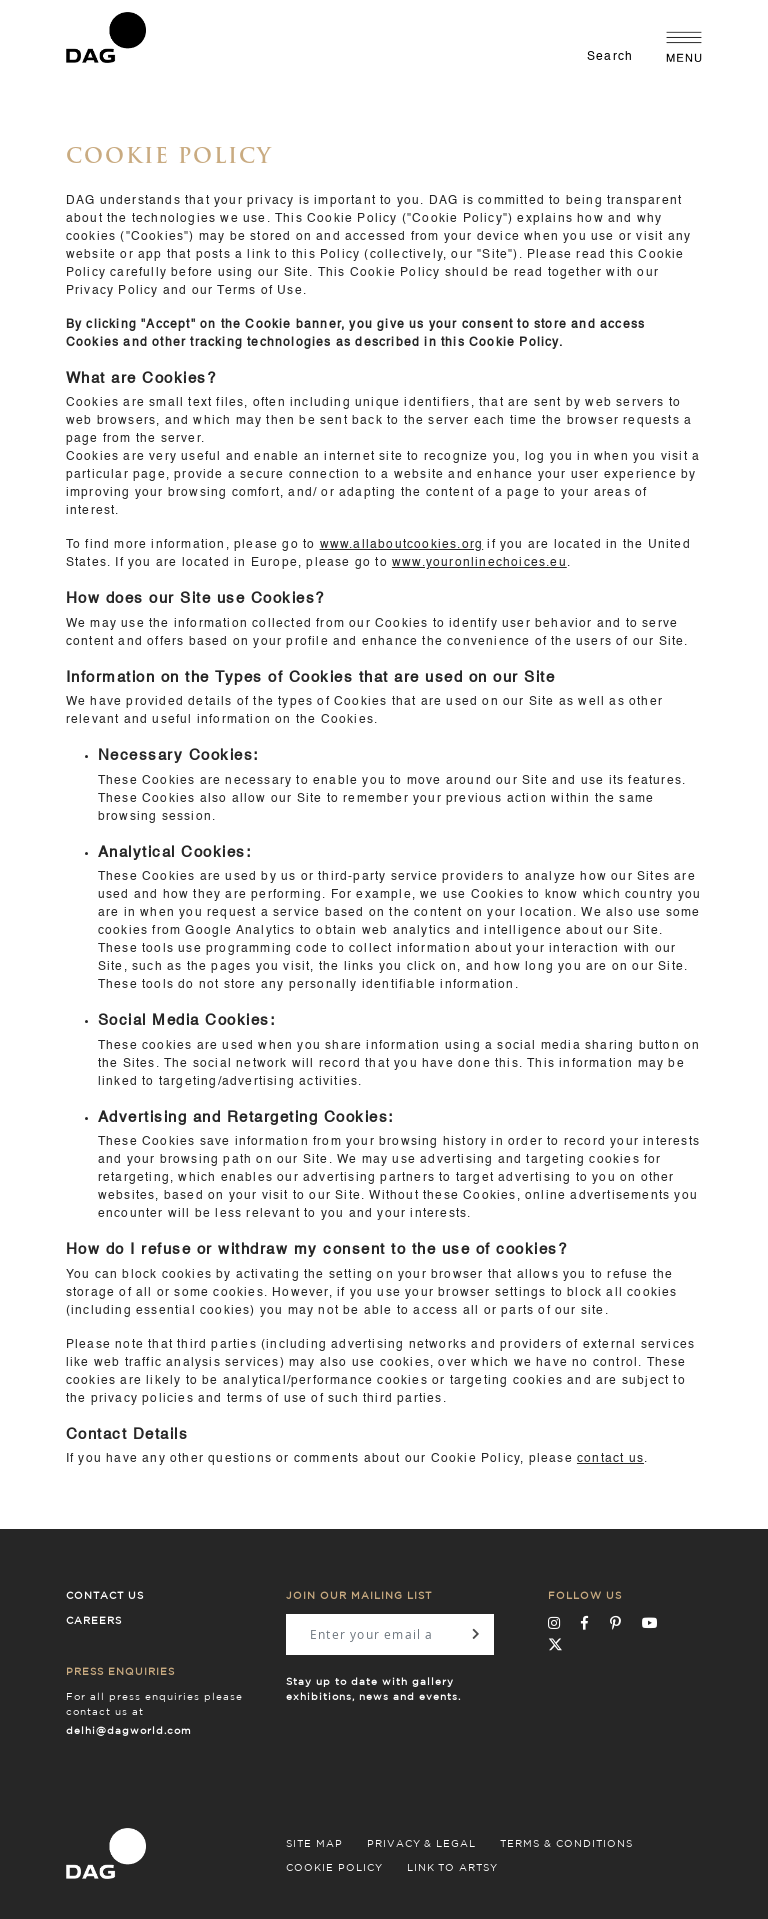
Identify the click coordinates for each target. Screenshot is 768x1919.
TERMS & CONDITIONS (566, 1844)
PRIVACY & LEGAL (421, 1844)
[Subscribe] (475, 1634)
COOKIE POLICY (334, 1868)
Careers (94, 1621)
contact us (610, 1459)
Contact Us (105, 1596)
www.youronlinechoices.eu (479, 563)
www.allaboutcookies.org (402, 545)
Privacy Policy (112, 291)
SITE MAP (314, 1844)
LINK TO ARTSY (452, 1868)
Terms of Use (259, 291)
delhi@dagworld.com (129, 1731)
